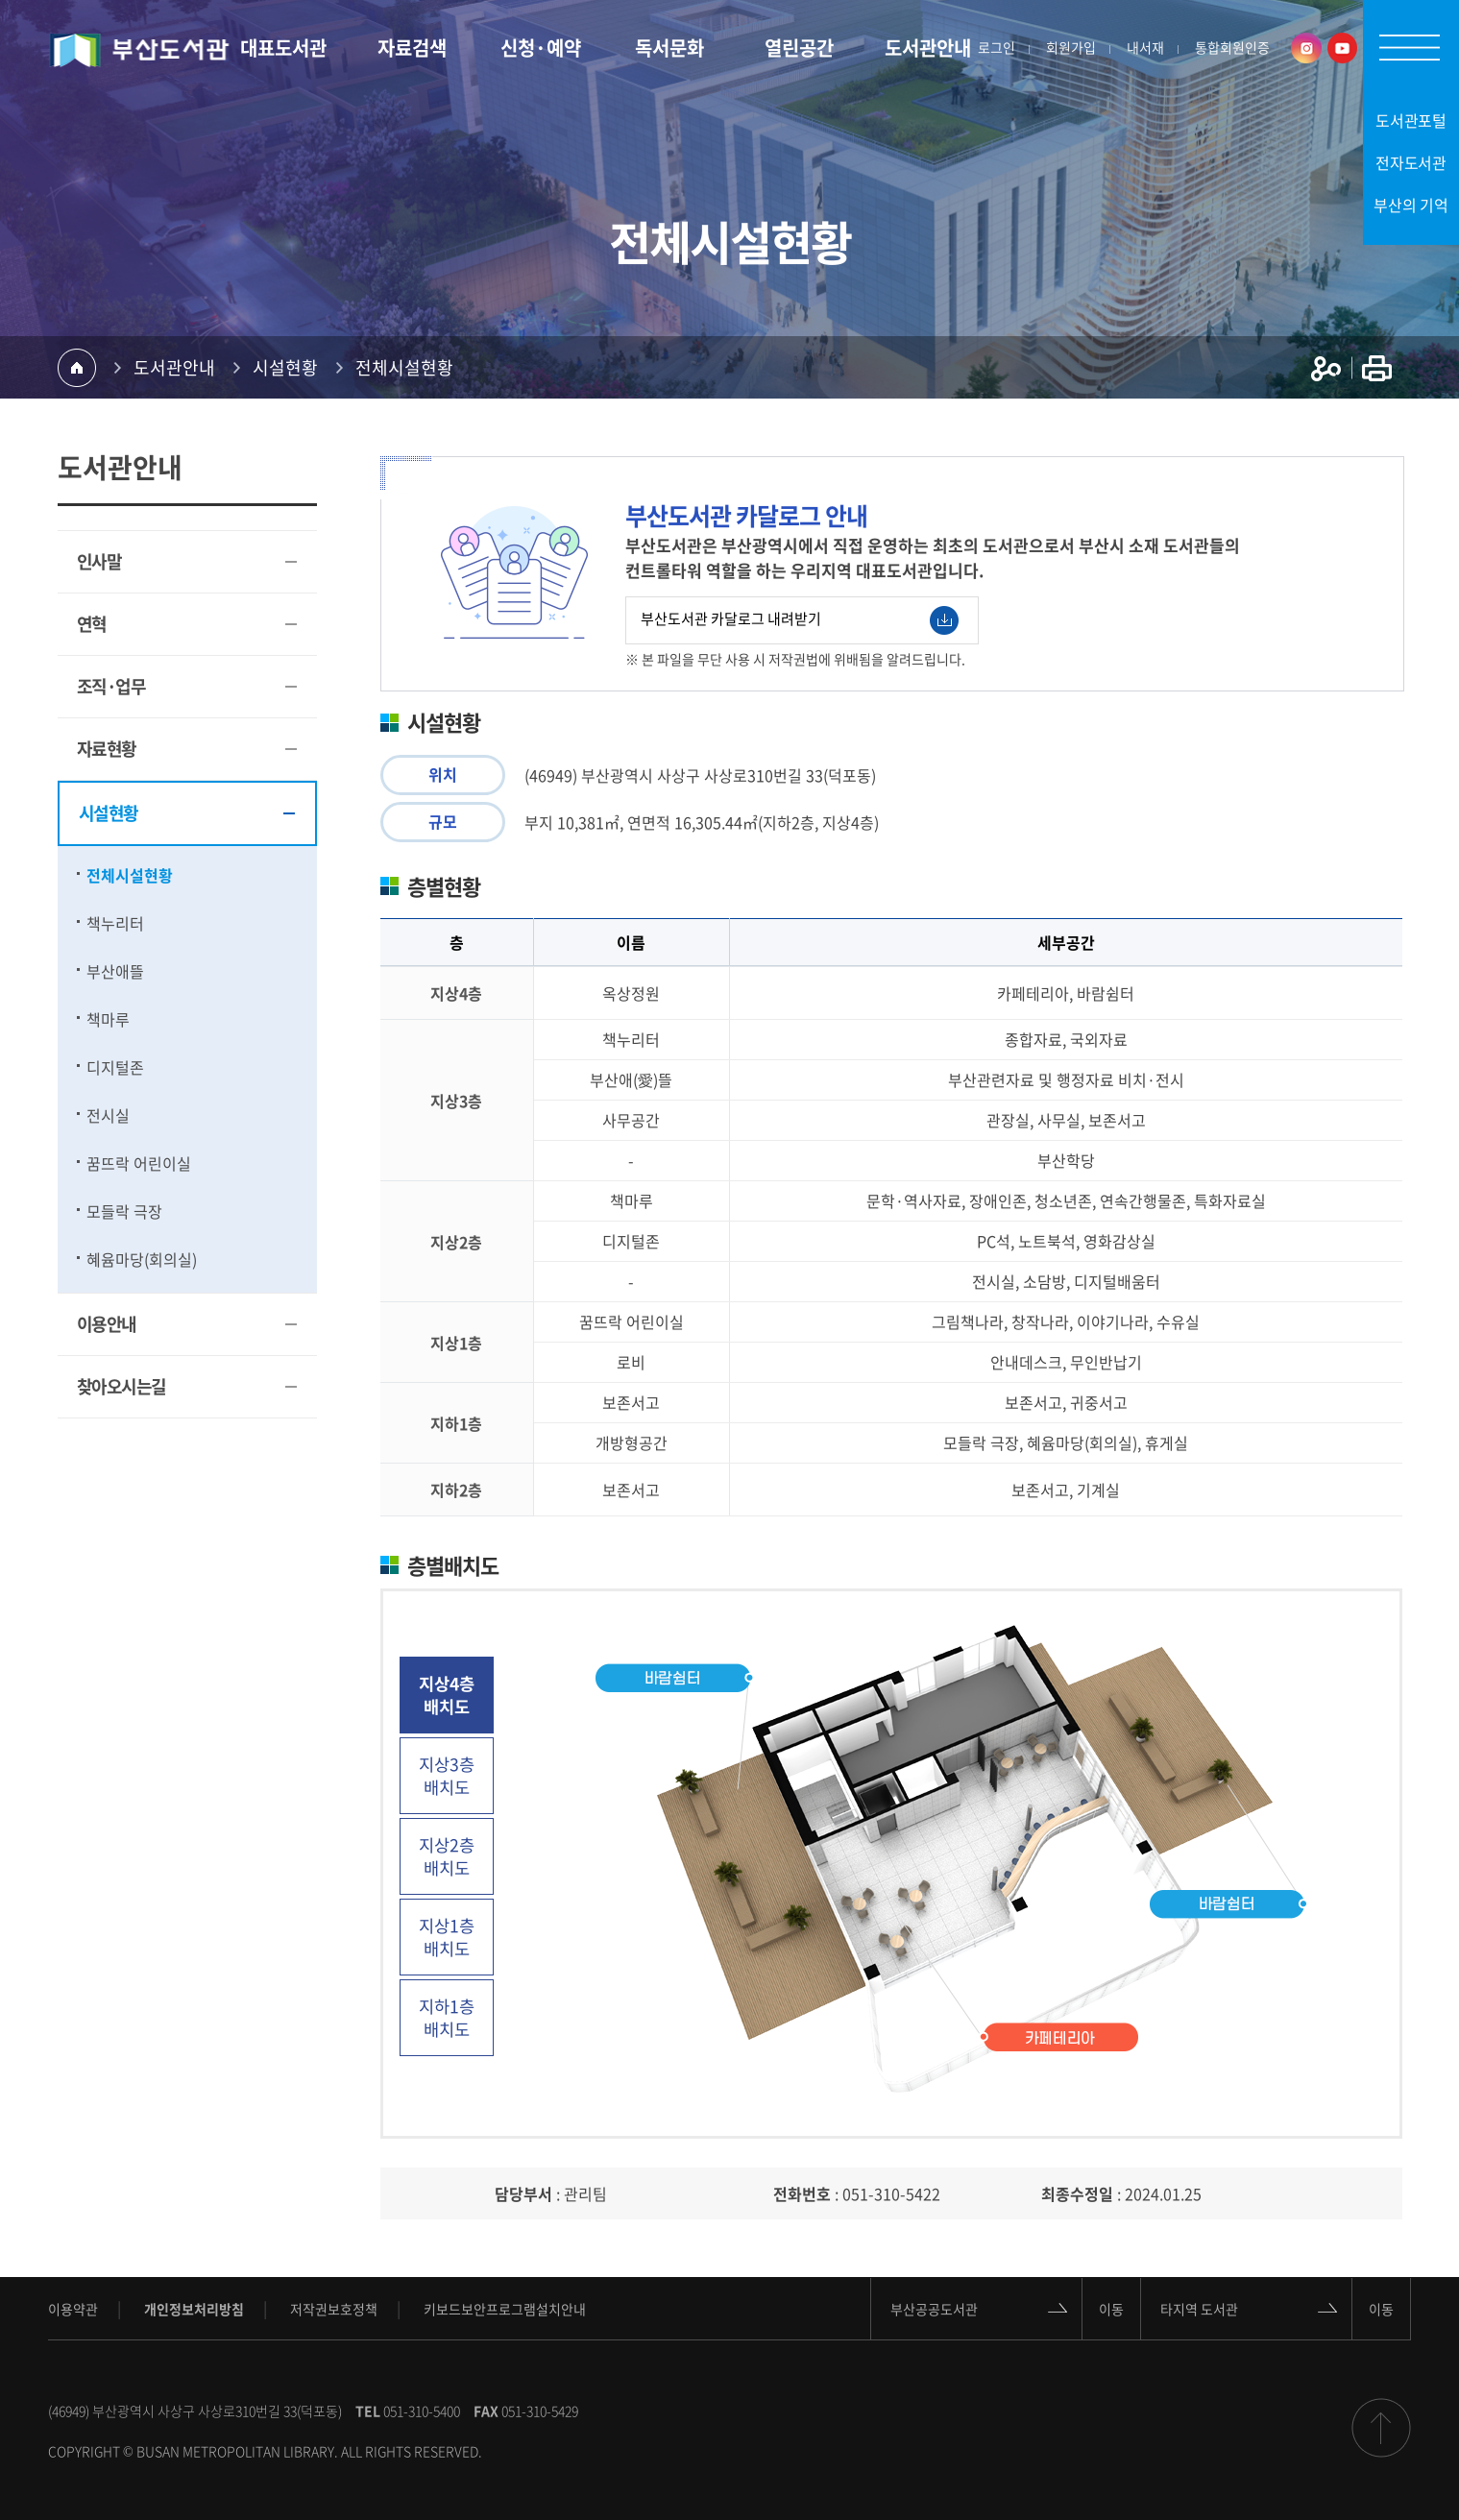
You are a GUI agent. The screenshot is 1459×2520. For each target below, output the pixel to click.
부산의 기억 (1411, 204)
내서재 (1145, 48)
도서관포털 (1411, 120)
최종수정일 (1077, 2193)
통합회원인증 (1232, 48)
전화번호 (802, 2193)
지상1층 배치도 (446, 1937)
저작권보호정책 (333, 2308)
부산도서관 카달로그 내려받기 (800, 620)
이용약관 (73, 2308)
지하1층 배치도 (446, 2018)
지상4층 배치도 (446, 1695)
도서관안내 (174, 367)
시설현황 (285, 367)
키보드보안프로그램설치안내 (505, 2308)
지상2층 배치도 (446, 1856)
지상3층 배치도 (446, 1776)
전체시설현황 (404, 367)
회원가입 (1071, 48)
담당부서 (523, 2193)
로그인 (996, 48)
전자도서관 (1411, 162)
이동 (1111, 2307)
